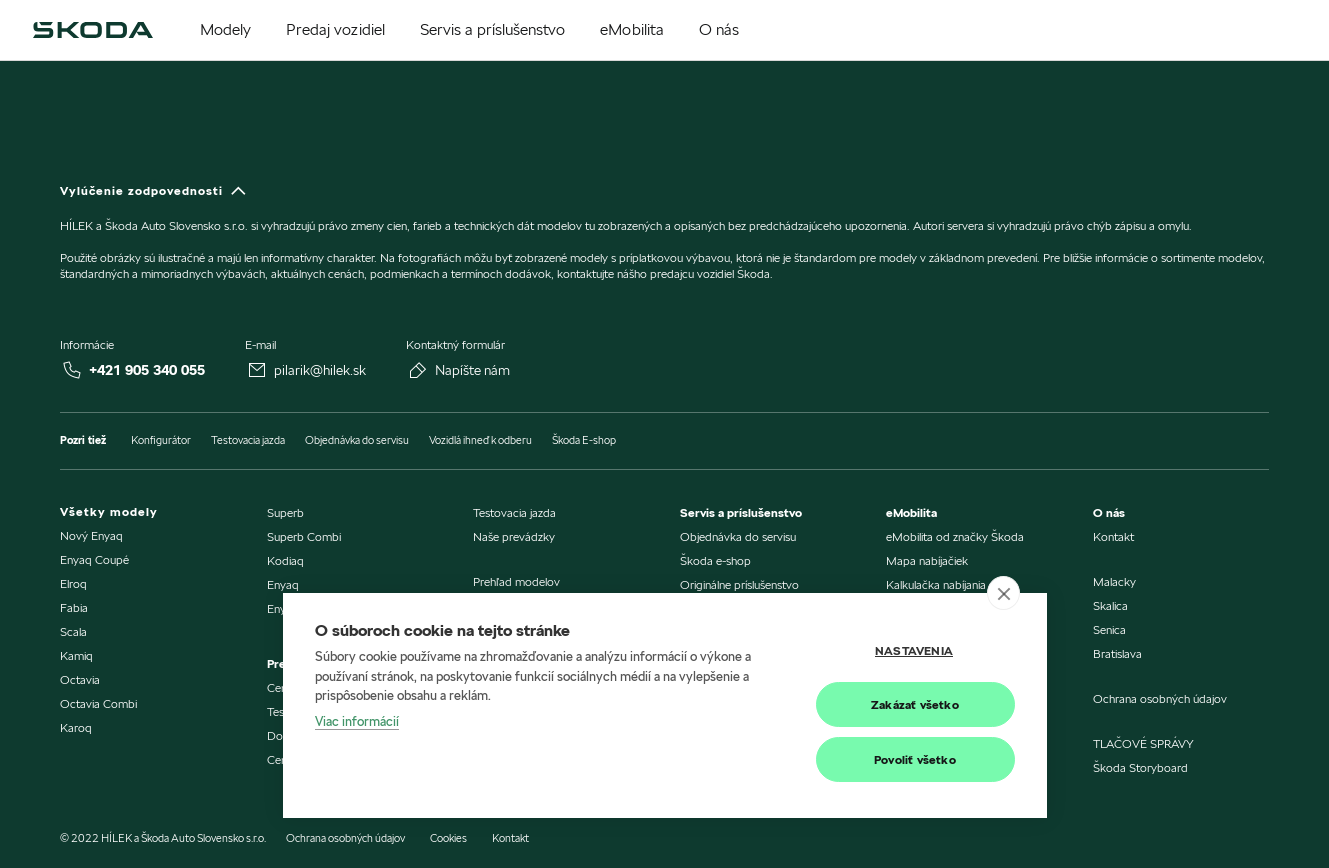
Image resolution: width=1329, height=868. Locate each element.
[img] (93, 30)
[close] (1003, 593)
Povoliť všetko (915, 759)
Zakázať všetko (915, 704)
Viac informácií (357, 721)
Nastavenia (914, 650)
